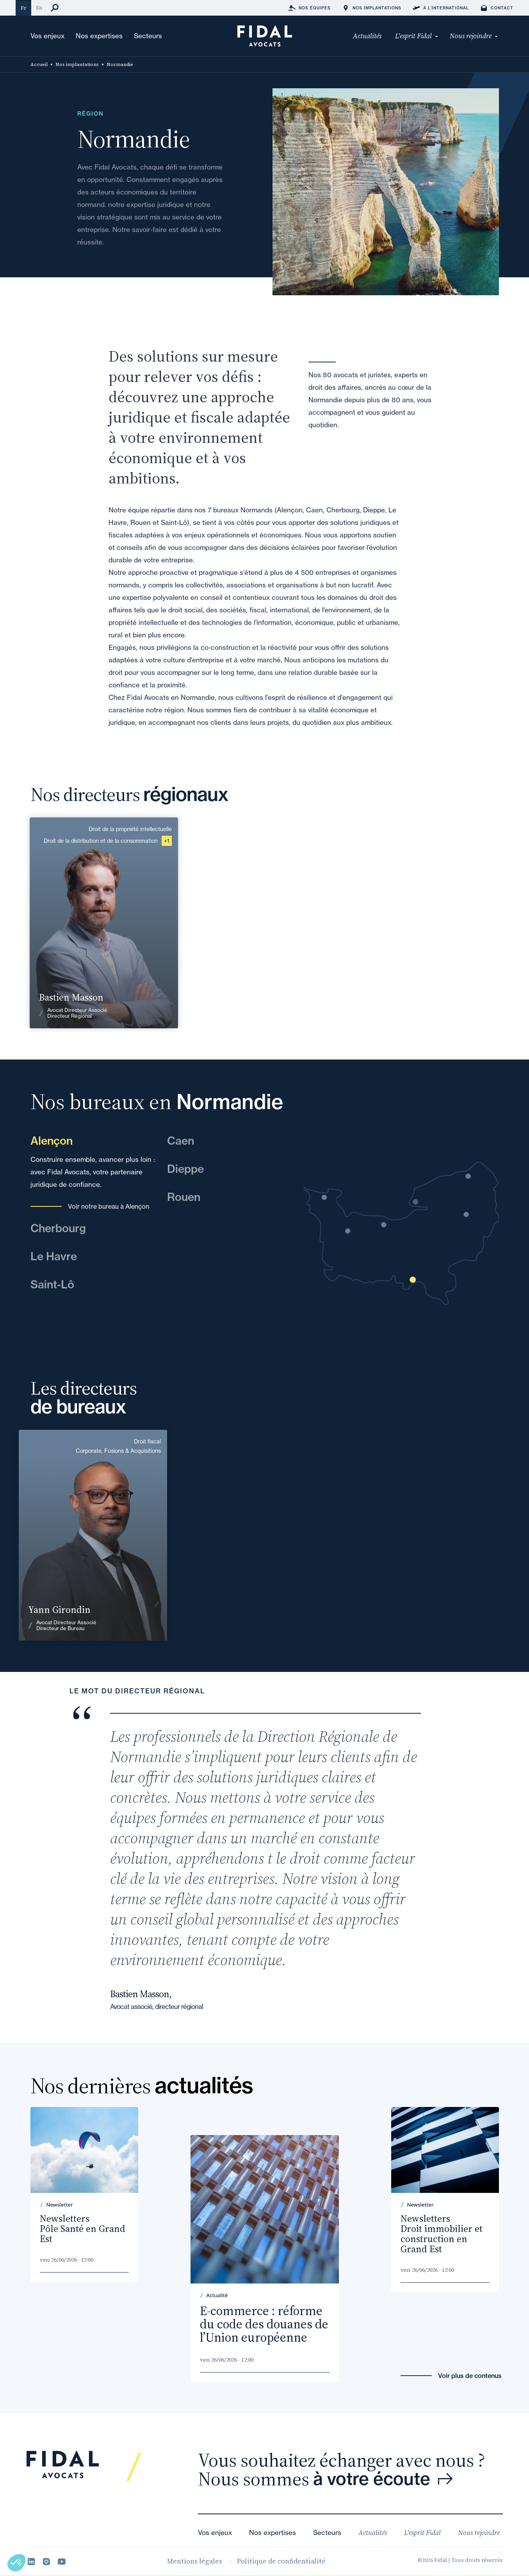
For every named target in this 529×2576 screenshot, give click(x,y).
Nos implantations (77, 64)
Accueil (39, 64)
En (39, 7)
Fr (23, 8)
